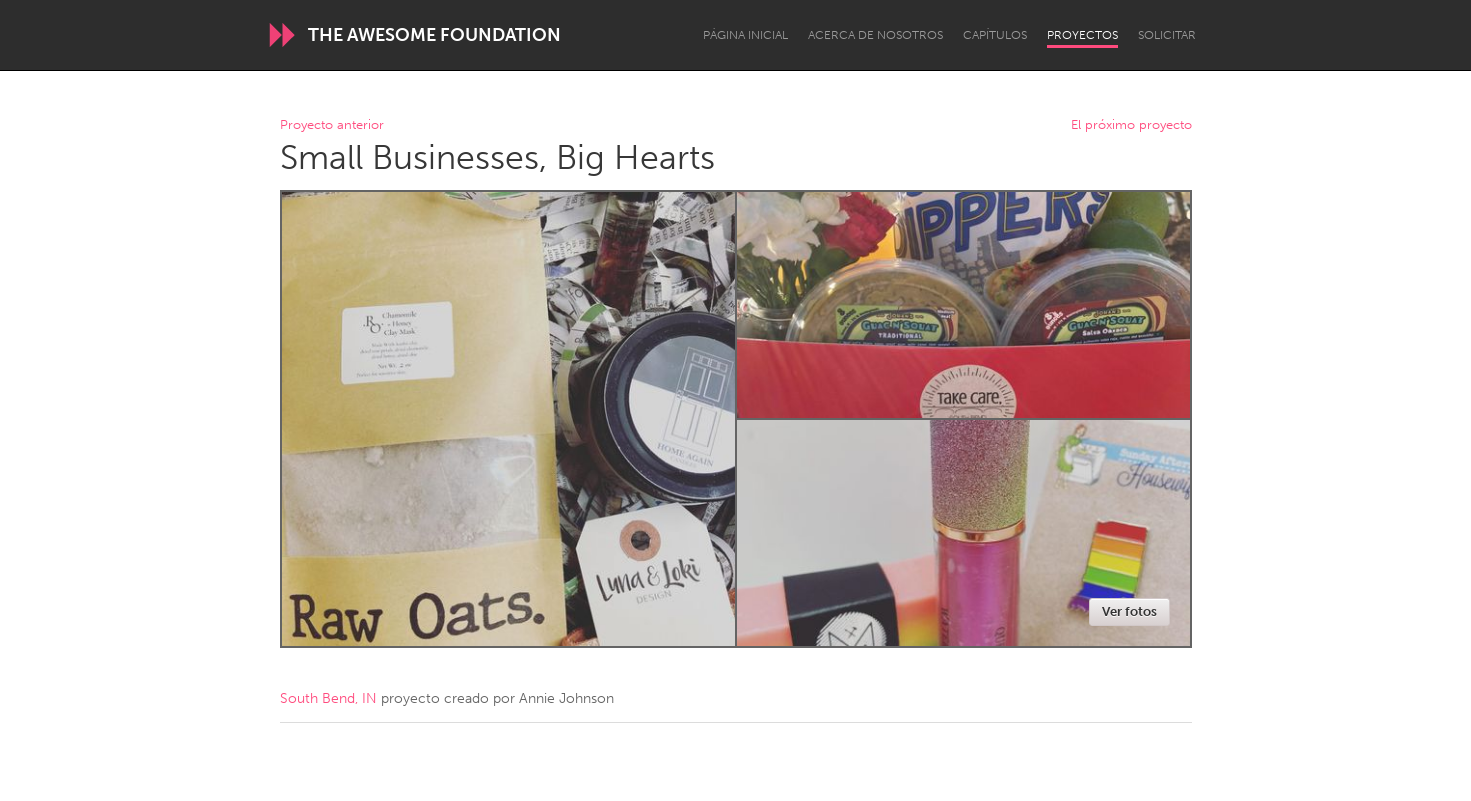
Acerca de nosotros (875, 35)
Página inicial (745, 35)
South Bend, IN (328, 698)
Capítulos (995, 35)
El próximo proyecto (1131, 125)
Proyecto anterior (332, 125)
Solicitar (1167, 35)
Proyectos (1082, 35)
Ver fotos (1129, 611)
